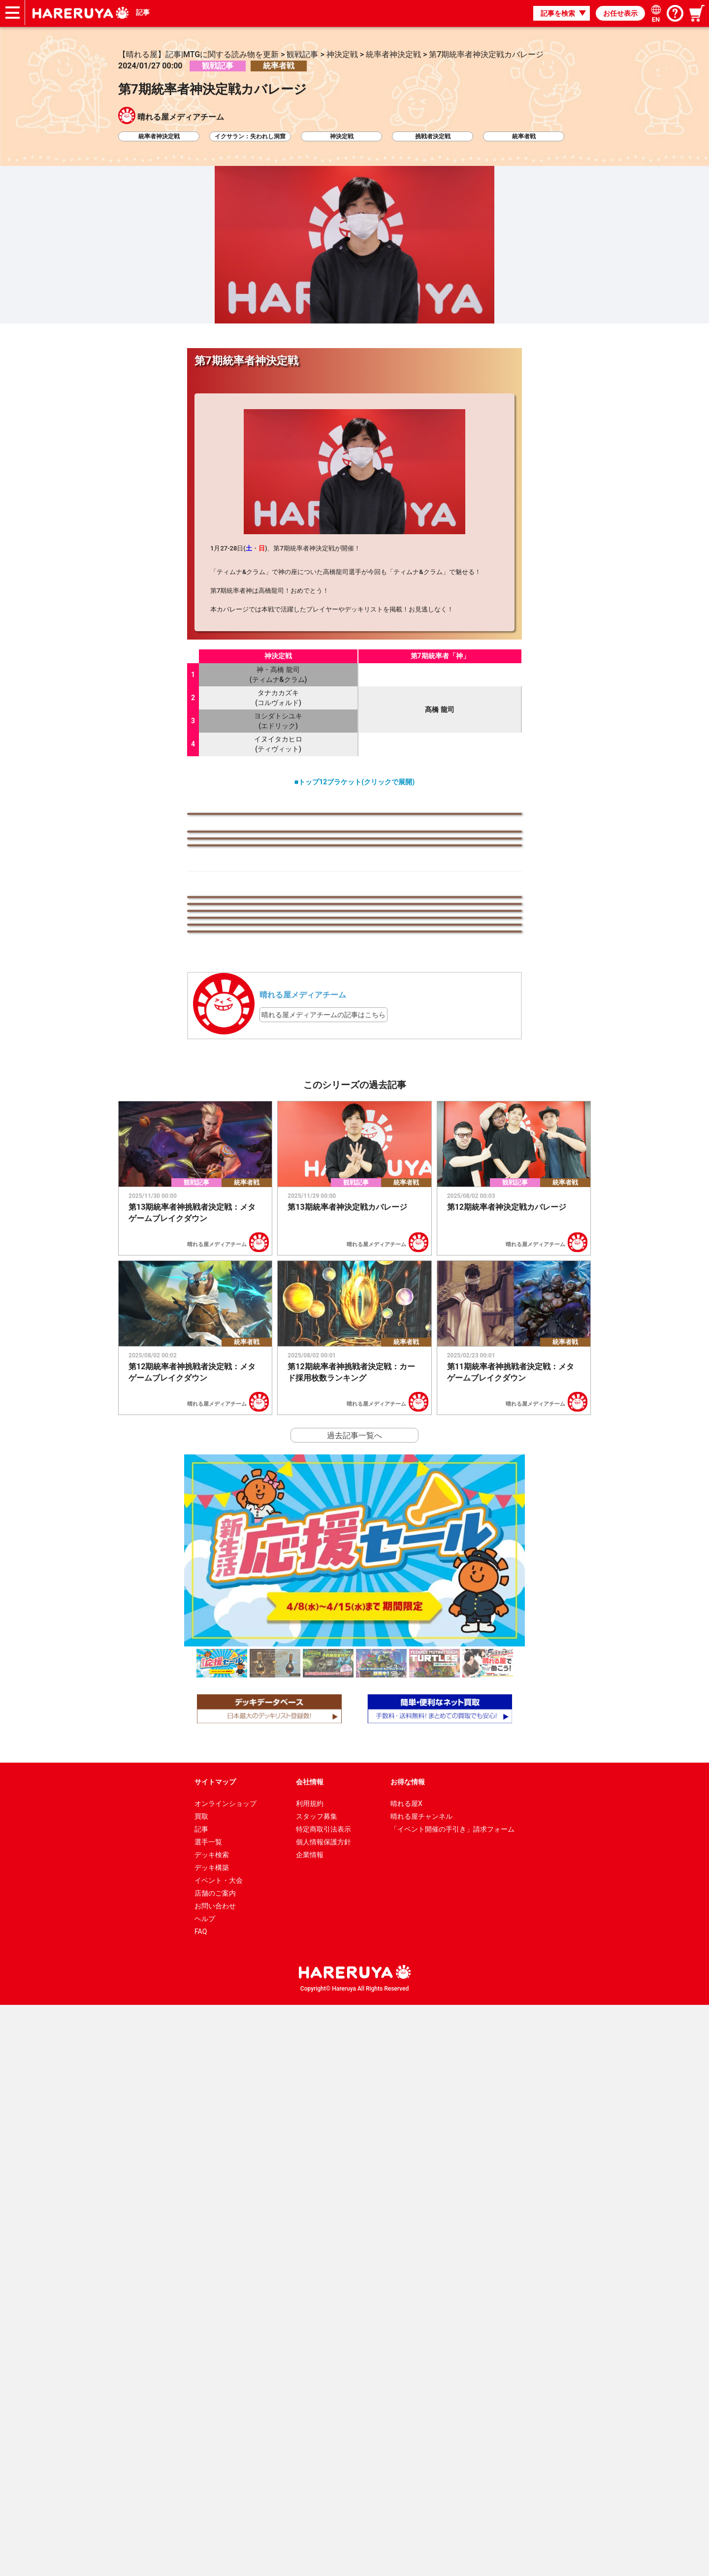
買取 (201, 2387)
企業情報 (309, 2426)
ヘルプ (204, 2490)
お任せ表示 (620, 13)
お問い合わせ (215, 2477)
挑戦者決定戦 (433, 136)
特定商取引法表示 (323, 2400)
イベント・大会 (218, 2451)
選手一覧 (208, 2413)
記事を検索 (558, 13)
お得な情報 (407, 2353)
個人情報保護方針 (323, 2413)
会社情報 (309, 2353)
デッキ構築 (211, 2439)
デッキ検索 (211, 2426)
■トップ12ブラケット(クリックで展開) (354, 782)
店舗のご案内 (215, 2464)
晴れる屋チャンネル (421, 2387)
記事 (144, 13)
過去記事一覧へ (354, 2006)
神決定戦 (342, 136)
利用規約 (309, 2375)
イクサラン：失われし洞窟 (250, 136)
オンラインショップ (225, 2375)
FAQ (200, 2503)
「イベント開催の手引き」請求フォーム (452, 2400)
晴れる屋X (406, 2375)
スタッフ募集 (316, 2387)
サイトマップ (215, 2353)
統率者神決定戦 (159, 136)
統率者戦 (524, 136)
